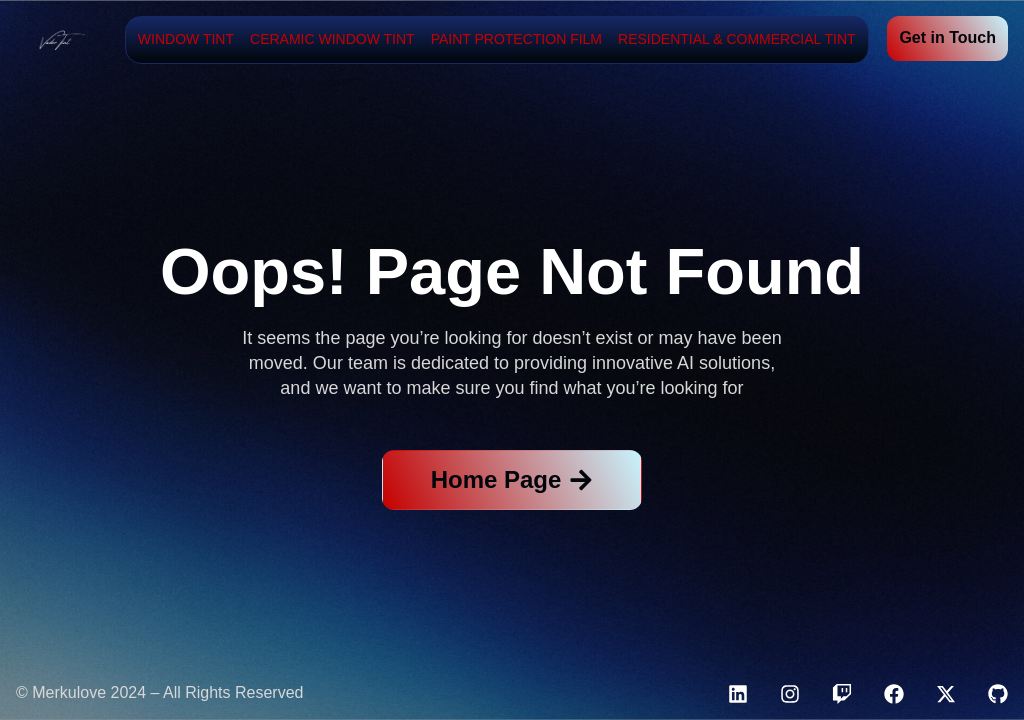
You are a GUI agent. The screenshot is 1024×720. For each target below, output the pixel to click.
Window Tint (186, 39)
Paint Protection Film (516, 39)
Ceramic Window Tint (332, 39)
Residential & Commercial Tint (737, 39)
